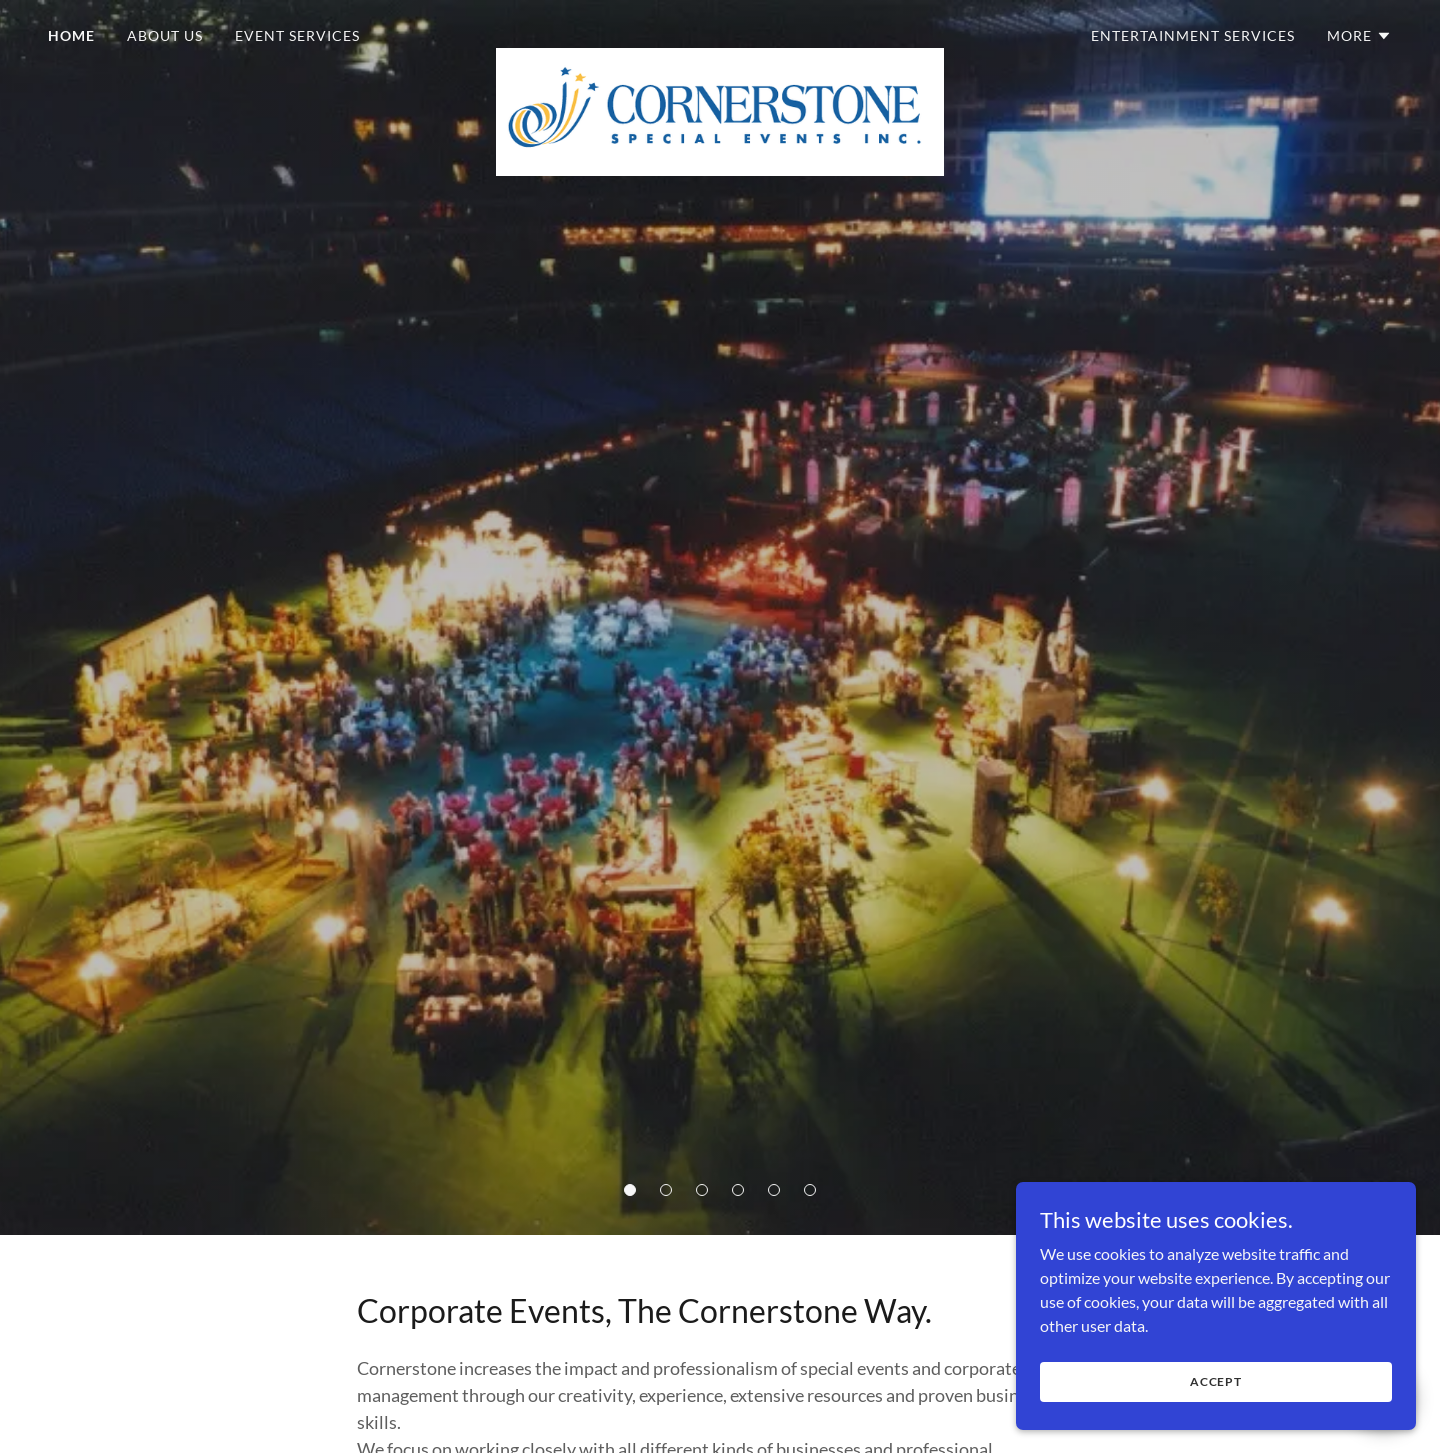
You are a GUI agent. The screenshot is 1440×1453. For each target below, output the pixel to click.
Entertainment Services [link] (1193, 35)
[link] (720, 32)
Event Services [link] (297, 35)
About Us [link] (165, 35)
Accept (1216, 1422)
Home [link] (71, 35)
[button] (630, 1190)
